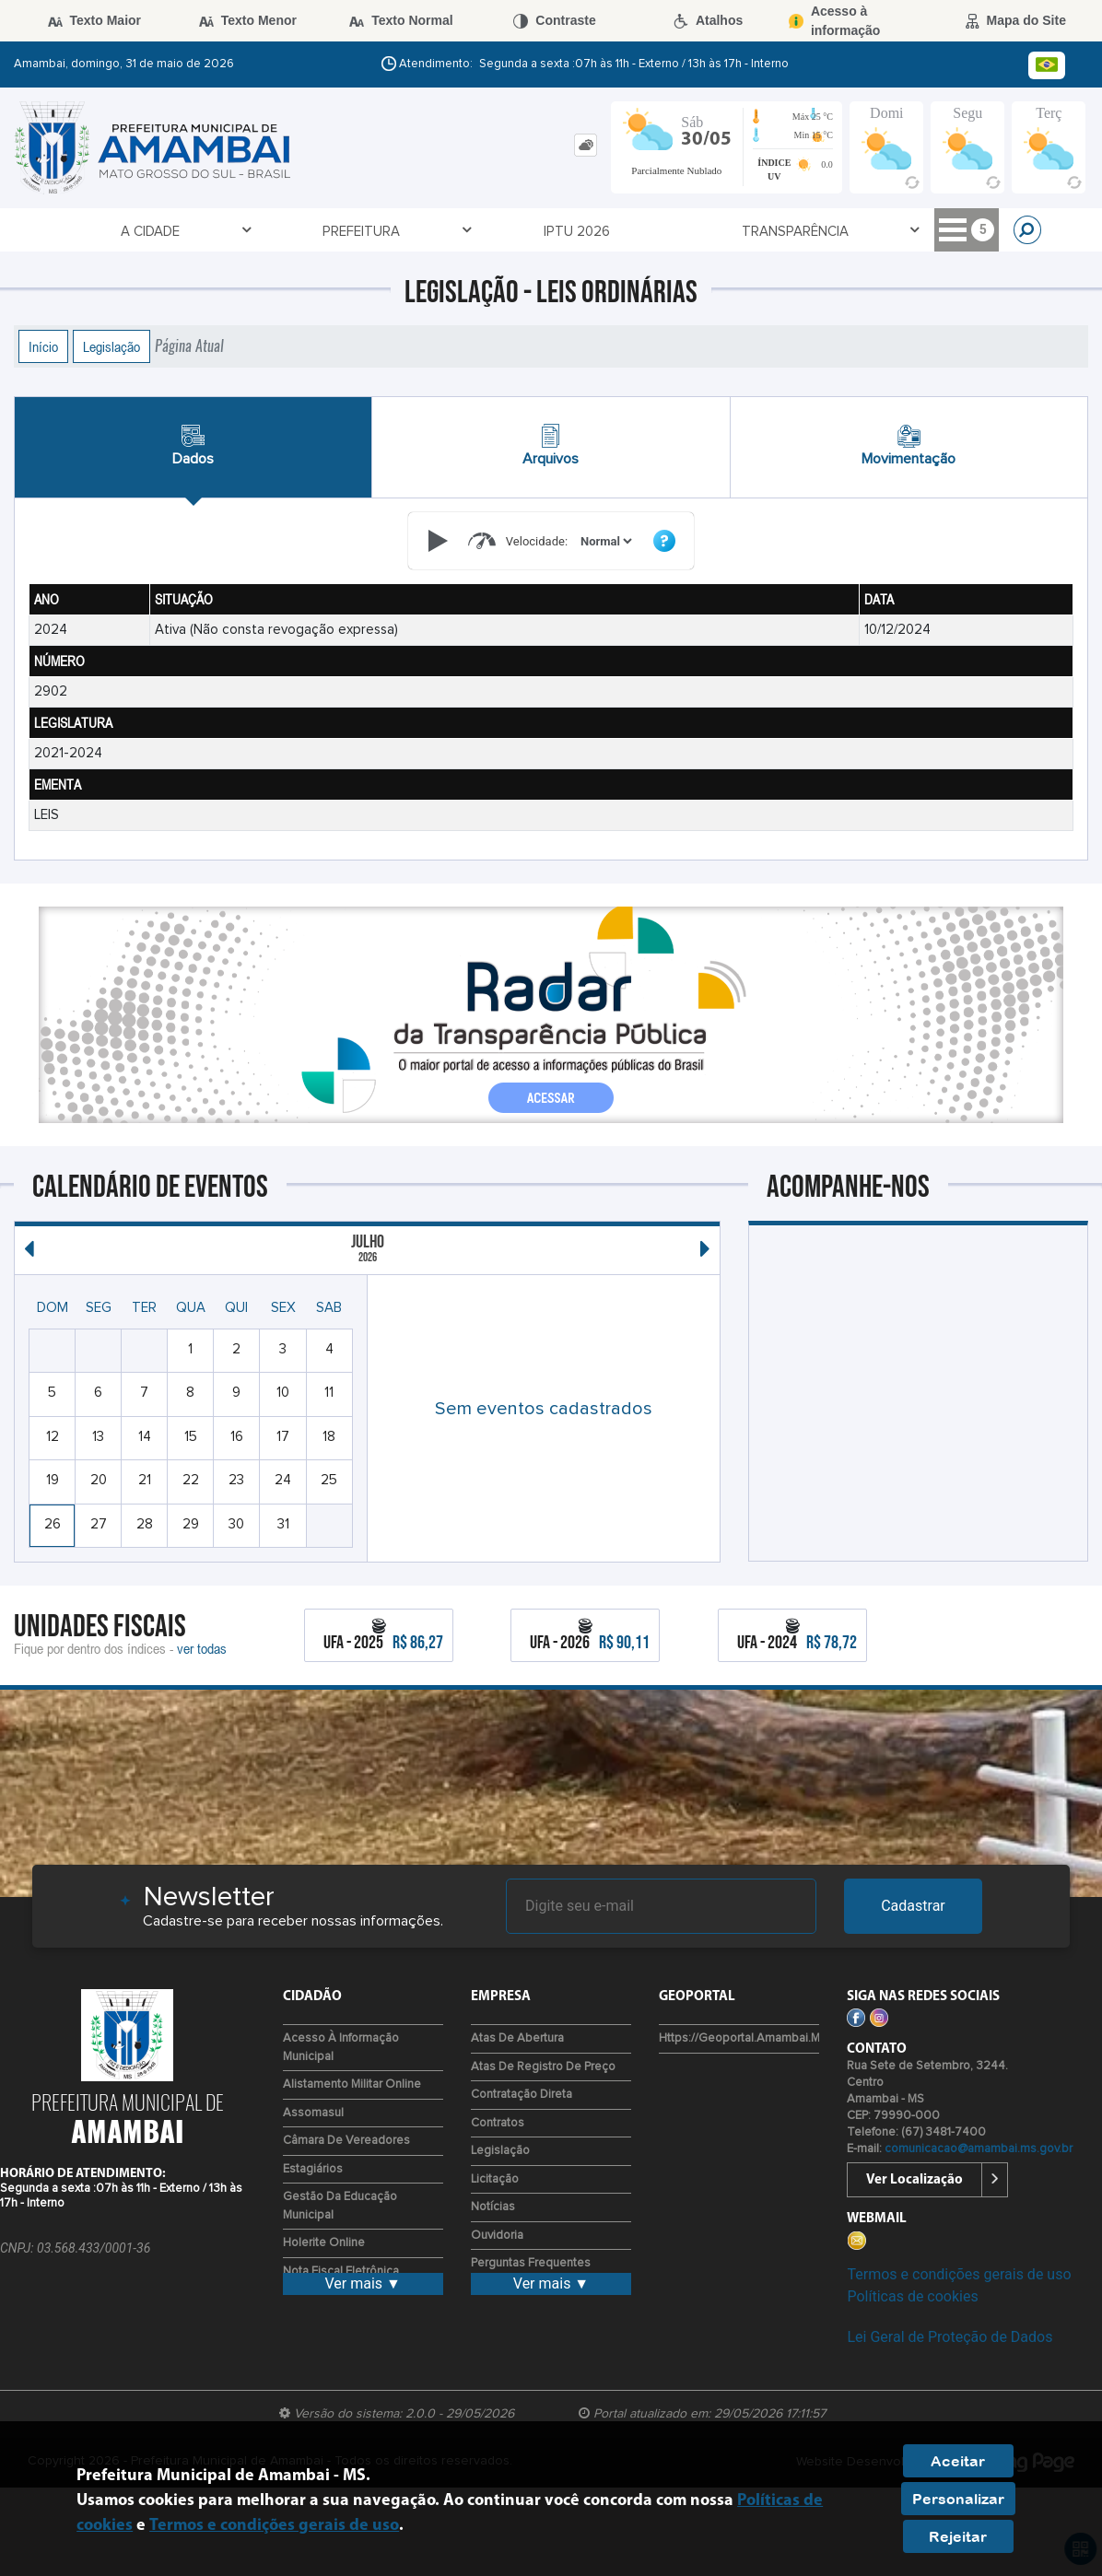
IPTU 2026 (282, 232)
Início (43, 346)
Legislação (111, 346)
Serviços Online (543, 231)
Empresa (903, 231)
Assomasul (313, 2113)
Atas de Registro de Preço (543, 2067)
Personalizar (958, 2498)
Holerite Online (324, 2243)
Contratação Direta (521, 2095)
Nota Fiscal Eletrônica (341, 2271)
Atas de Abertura (517, 2038)
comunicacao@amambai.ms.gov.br (979, 2149)
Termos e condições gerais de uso (959, 2274)
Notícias (493, 2207)
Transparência (399, 231)
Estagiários (313, 2169)
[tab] (585, 145)
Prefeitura (185, 231)
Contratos (497, 2123)
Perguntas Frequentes (531, 2263)
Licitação (495, 2179)
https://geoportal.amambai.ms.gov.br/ (763, 2038)
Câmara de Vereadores (346, 2141)
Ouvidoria (497, 2236)
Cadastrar (913, 1905)
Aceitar (958, 2461)
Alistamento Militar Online (352, 2084)
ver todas (202, 1648)
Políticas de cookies (912, 2296)
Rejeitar (958, 2536)
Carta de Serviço (779, 232)
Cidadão (663, 231)
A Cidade (84, 231)
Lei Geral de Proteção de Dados (949, 2337)
